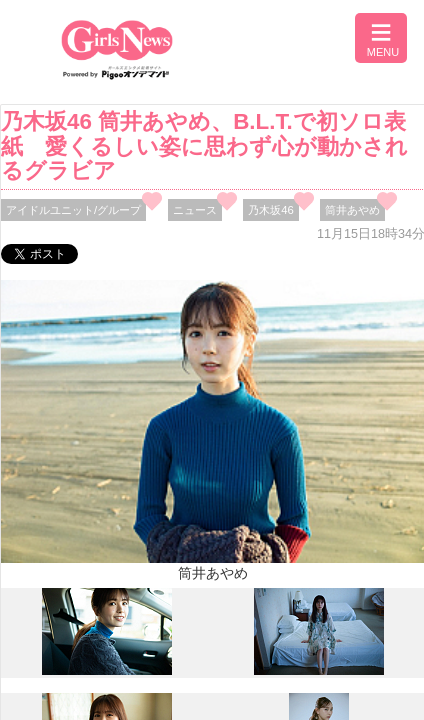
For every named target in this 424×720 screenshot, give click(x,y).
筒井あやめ (352, 210)
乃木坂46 (271, 210)
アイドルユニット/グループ (73, 210)
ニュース (195, 210)
